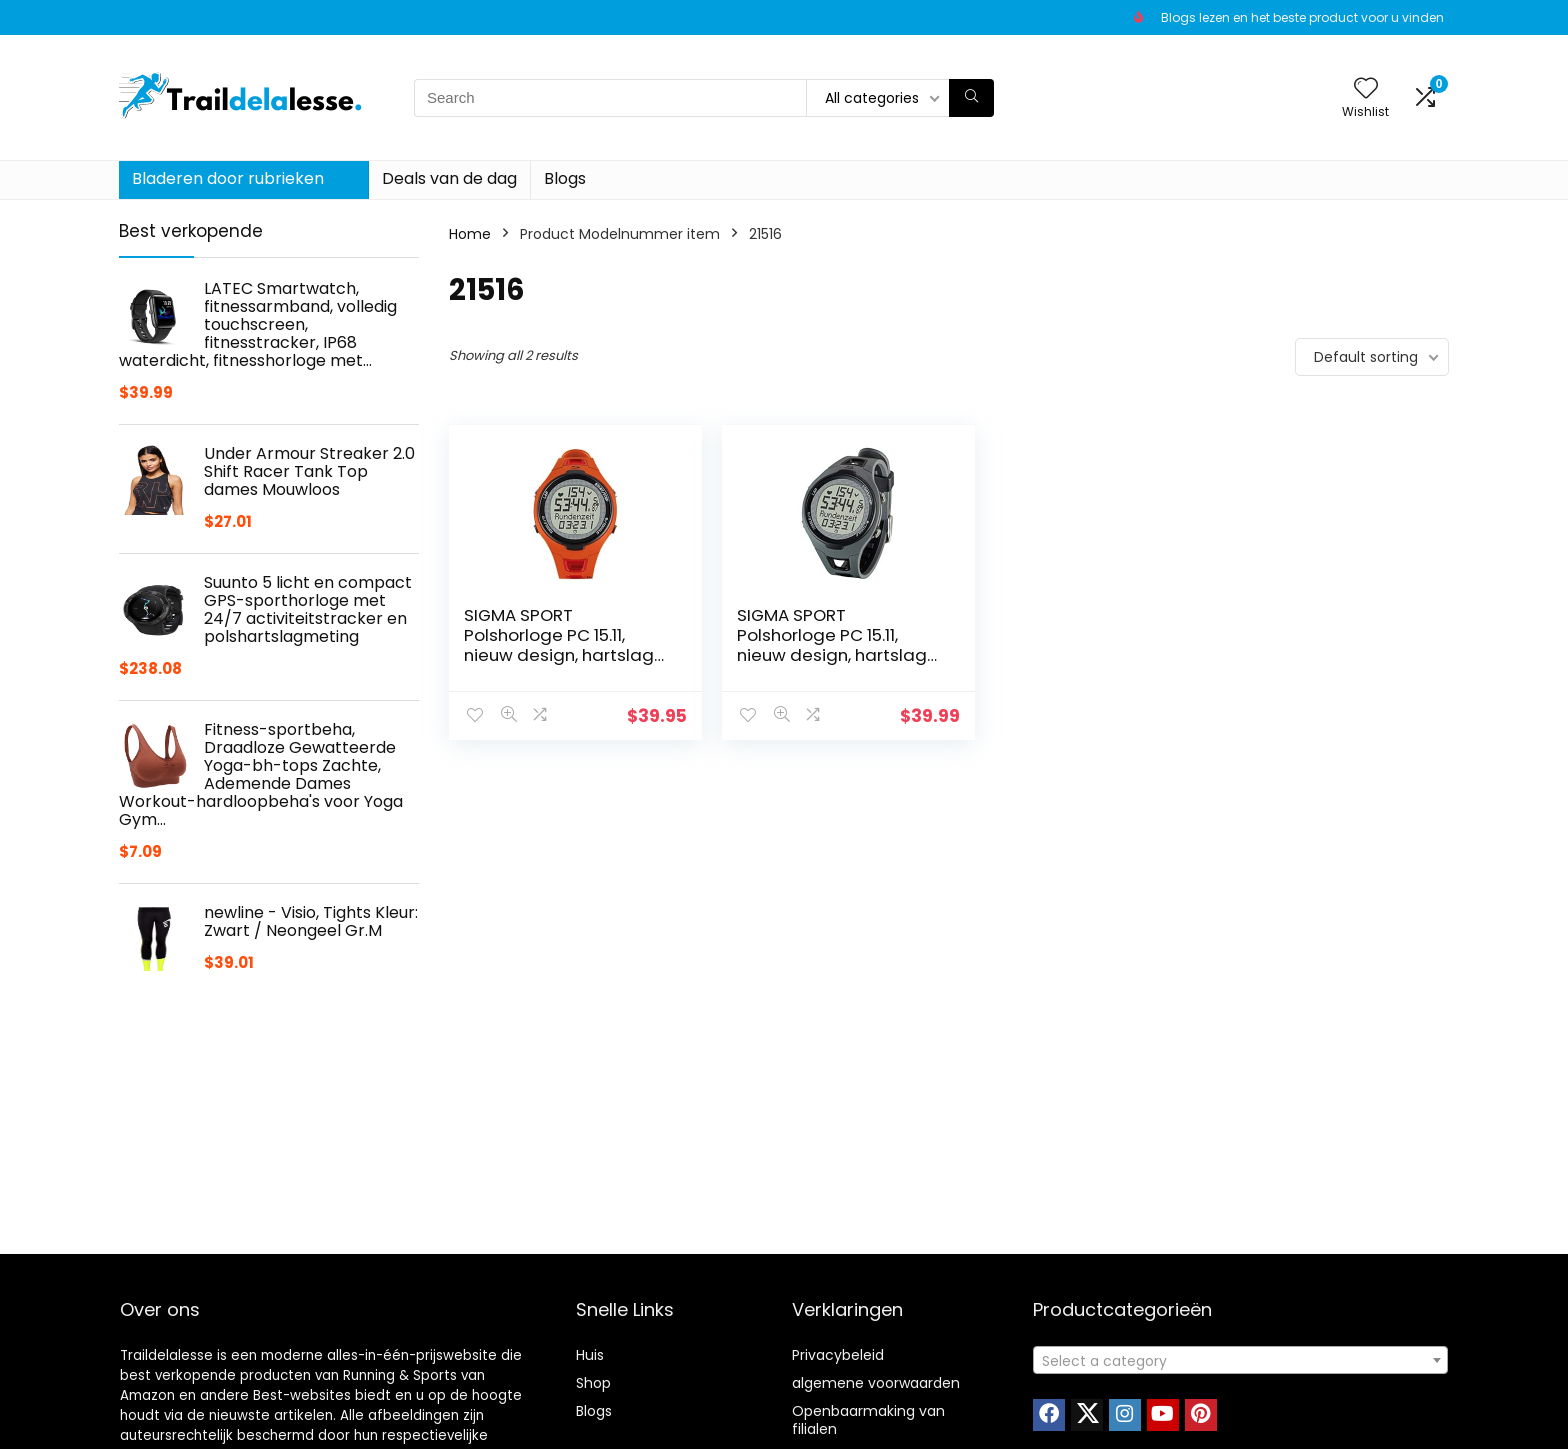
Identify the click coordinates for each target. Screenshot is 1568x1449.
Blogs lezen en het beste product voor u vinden (1302, 17)
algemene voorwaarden (876, 1383)
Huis (590, 1355)
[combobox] (1240, 1360)
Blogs (565, 178)
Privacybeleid (838, 1355)
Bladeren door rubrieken (228, 178)
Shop (593, 1383)
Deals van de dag (449, 178)
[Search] (971, 98)
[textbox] (1240, 1361)
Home (470, 234)
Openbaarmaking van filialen (868, 1420)
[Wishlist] (1366, 89)
